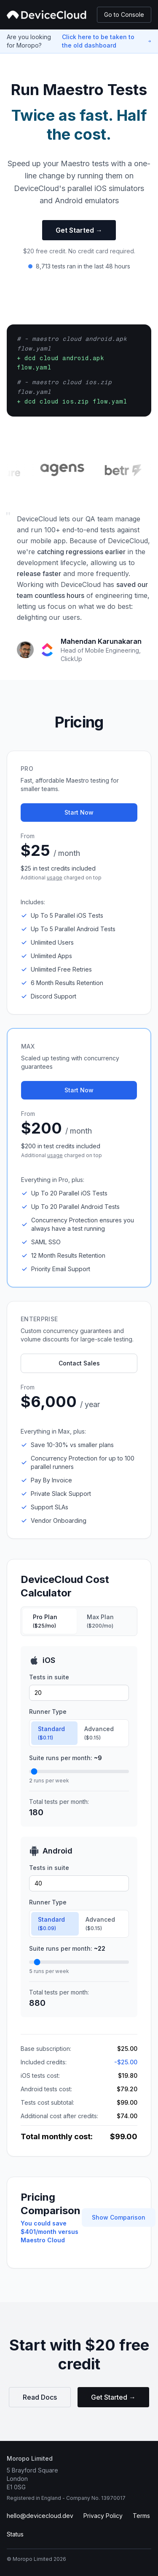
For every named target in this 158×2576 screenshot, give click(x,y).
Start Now (79, 812)
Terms (141, 2515)
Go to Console (124, 14)
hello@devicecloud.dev (40, 2515)
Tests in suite (49, 1677)
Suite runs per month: (65, 1757)
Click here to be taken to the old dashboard (98, 41)
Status (15, 2534)
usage (54, 877)
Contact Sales (79, 1363)
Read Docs (40, 2397)
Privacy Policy (103, 2515)
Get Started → (79, 230)
